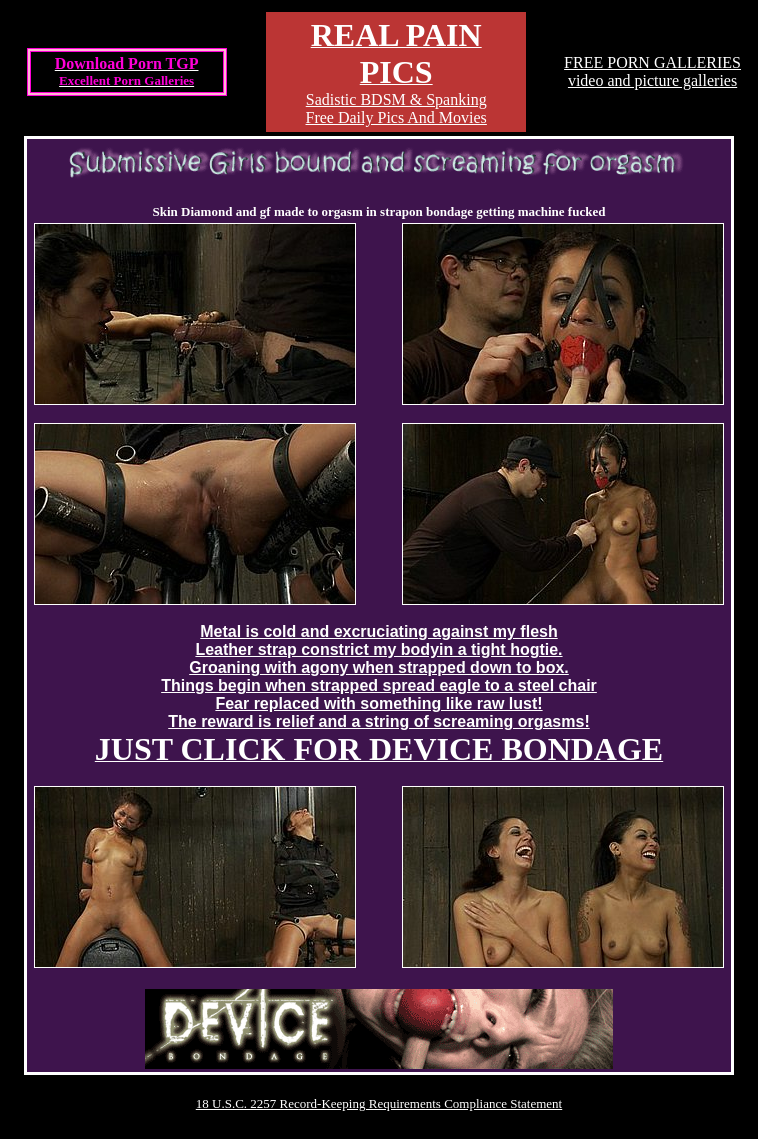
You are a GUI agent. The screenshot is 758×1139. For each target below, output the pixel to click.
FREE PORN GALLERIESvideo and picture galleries (652, 71)
